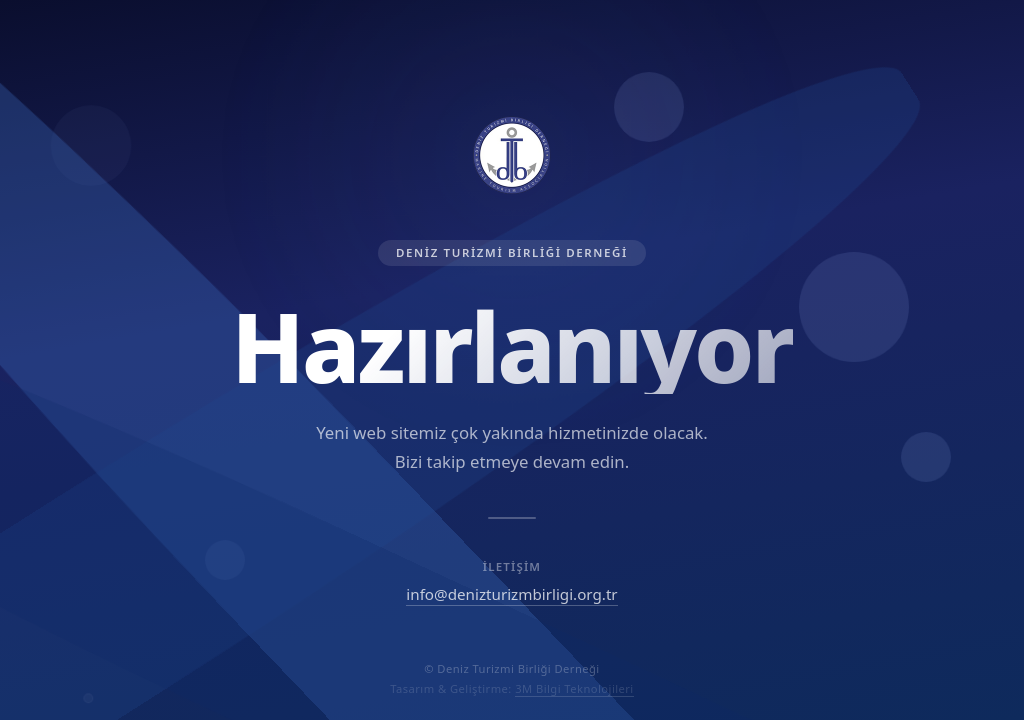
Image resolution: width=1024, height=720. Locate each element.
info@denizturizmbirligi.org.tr (511, 594)
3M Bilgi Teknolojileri (574, 688)
